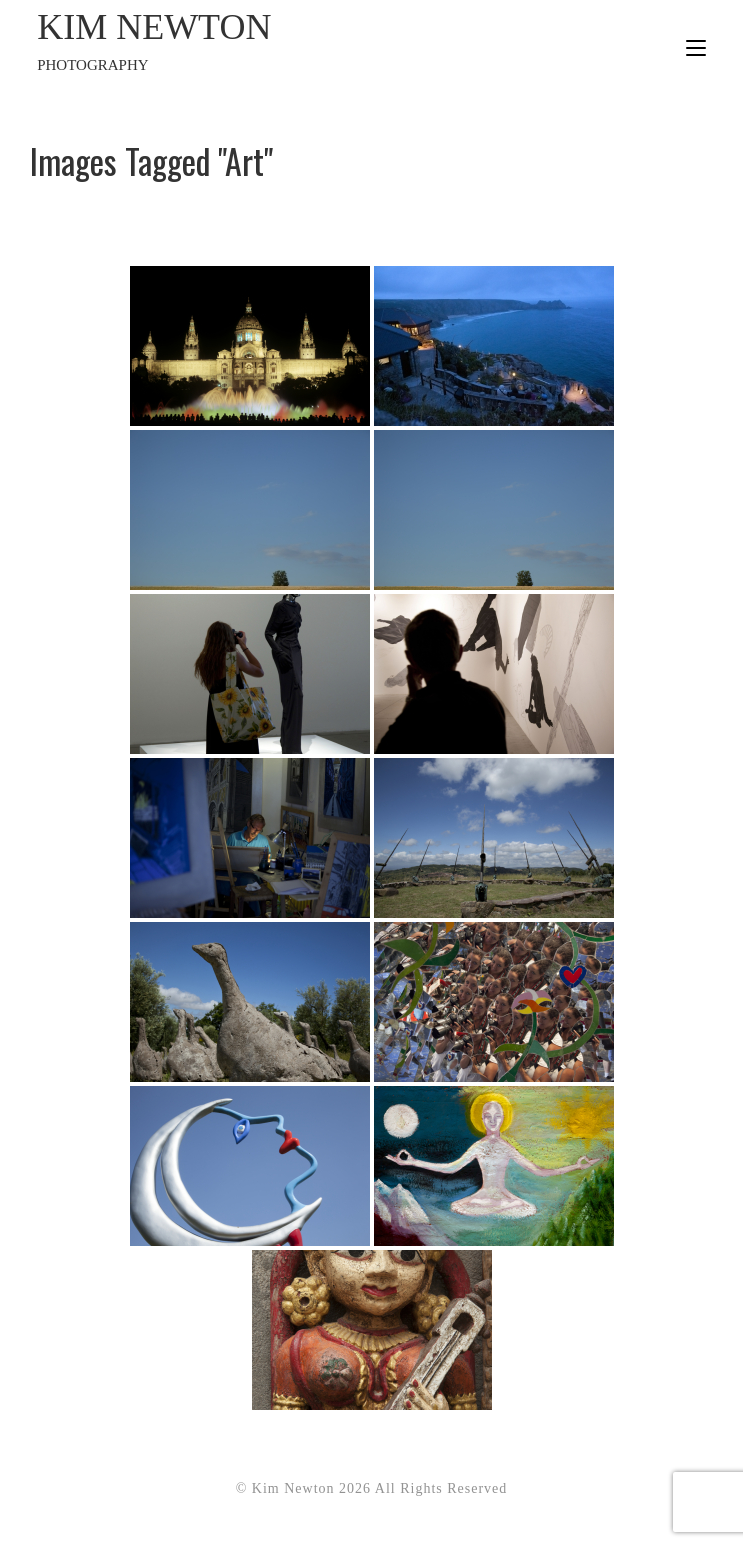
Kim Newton (204, 42)
